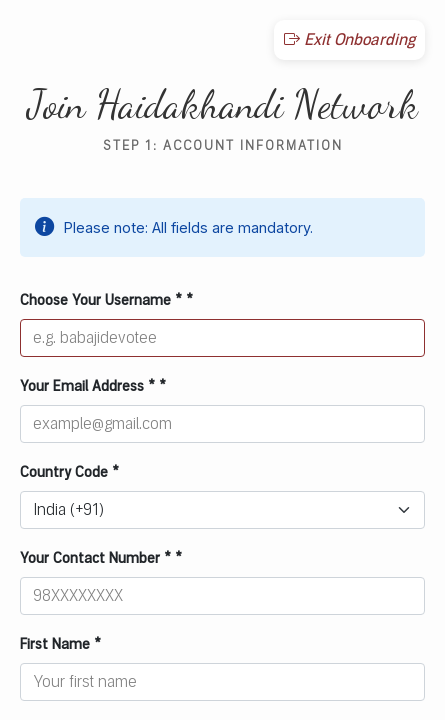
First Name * (60, 644)
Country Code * (69, 472)
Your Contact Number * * (101, 558)
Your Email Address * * (93, 386)
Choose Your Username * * (106, 300)
